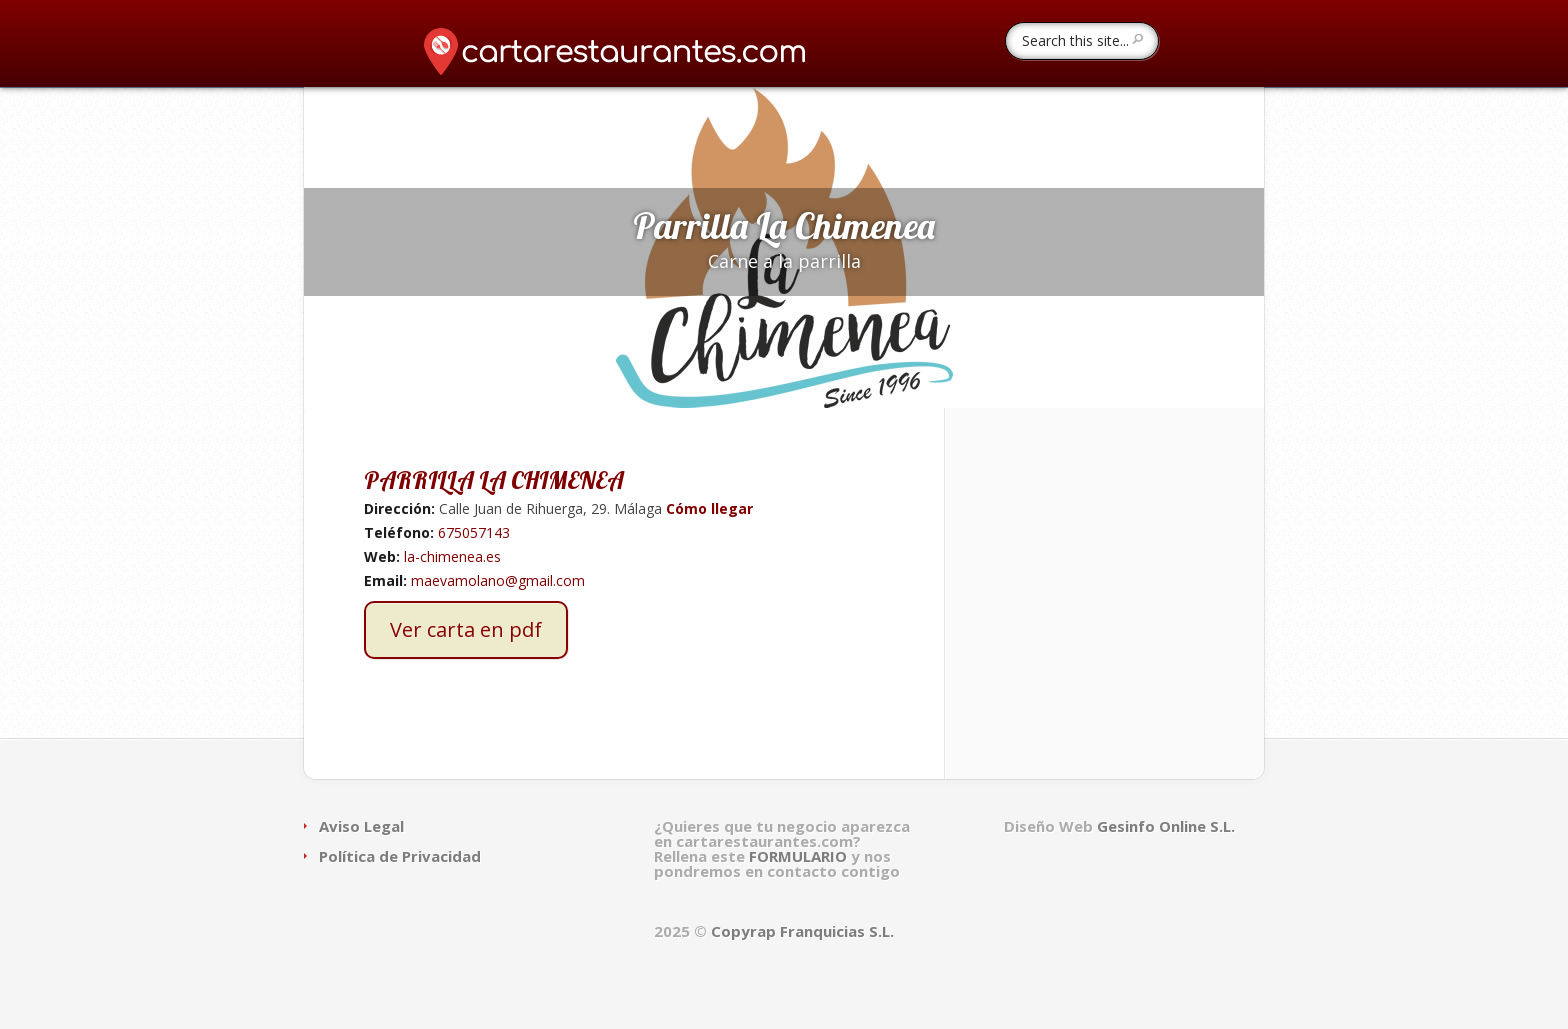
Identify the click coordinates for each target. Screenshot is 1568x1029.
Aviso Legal (361, 826)
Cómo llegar (707, 508)
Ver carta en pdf (466, 629)
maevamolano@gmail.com (498, 580)
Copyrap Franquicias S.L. (802, 931)
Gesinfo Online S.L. (1166, 826)
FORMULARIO (800, 856)
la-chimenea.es (452, 556)
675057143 (474, 532)
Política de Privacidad (400, 856)
